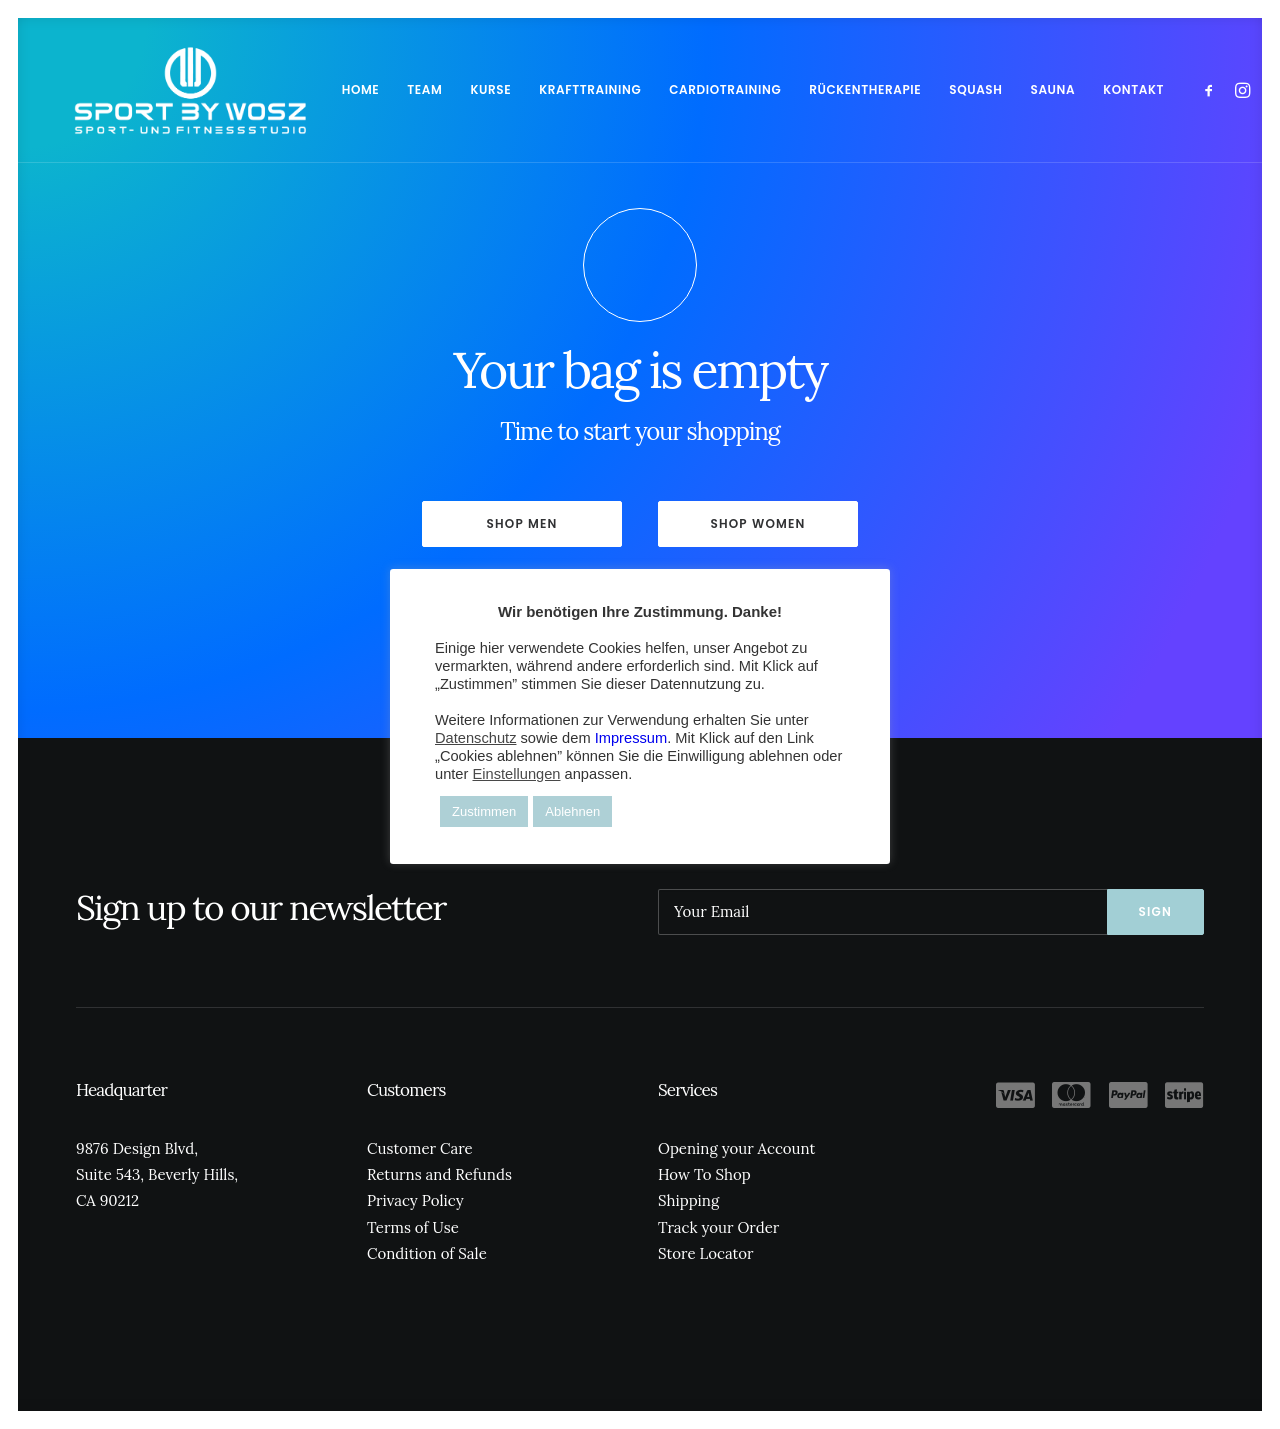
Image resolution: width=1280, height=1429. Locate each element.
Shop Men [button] (521, 523)
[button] (1168, 90)
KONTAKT (1089, 89)
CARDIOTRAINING (681, 89)
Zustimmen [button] (484, 811)
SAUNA (1009, 89)
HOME (317, 89)
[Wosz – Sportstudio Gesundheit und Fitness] (168, 90)
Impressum (631, 738)
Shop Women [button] (757, 523)
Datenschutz (475, 738)
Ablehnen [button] (572, 811)
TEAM (380, 89)
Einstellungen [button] (516, 774)
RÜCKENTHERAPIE (821, 89)
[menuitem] (317, 90)
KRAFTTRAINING (546, 89)
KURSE (446, 89)
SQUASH (931, 89)
